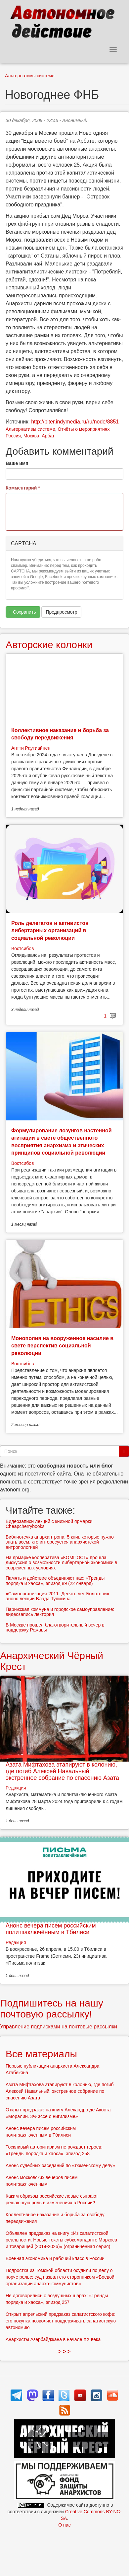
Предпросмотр (61, 612)
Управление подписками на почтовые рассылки (58, 2026)
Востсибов (22, 948)
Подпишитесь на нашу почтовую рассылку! (51, 2008)
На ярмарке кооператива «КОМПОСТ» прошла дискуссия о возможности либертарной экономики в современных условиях (61, 1562)
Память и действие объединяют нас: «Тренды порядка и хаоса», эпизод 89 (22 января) (55, 1580)
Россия (13, 435)
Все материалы (41, 2053)
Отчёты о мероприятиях (83, 429)
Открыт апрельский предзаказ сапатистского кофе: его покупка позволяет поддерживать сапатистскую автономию (61, 2320)
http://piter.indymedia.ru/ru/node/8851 (75, 421)
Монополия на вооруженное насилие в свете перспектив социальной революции (62, 1345)
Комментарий (23, 488)
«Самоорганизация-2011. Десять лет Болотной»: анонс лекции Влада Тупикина (58, 1596)
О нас (64, 2525)
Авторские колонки (49, 644)
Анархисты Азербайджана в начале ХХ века (53, 2339)
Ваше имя (17, 463)
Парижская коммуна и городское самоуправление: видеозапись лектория (60, 1612)
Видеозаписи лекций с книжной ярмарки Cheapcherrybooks (49, 1524)
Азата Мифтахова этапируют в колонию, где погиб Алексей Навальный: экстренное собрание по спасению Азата (62, 1771)
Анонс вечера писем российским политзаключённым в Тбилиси (51, 1928)
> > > (65, 2351)
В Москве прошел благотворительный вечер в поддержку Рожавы (55, 1627)
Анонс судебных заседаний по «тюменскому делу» (60, 2165)
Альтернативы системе (30, 75)
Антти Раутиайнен (30, 748)
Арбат (48, 435)
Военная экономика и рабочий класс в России (55, 2258)
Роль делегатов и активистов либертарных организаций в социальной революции (50, 930)
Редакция (16, 1787)
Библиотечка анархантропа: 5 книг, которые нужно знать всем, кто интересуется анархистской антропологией (60, 1542)
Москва (31, 435)
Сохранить (22, 612)
